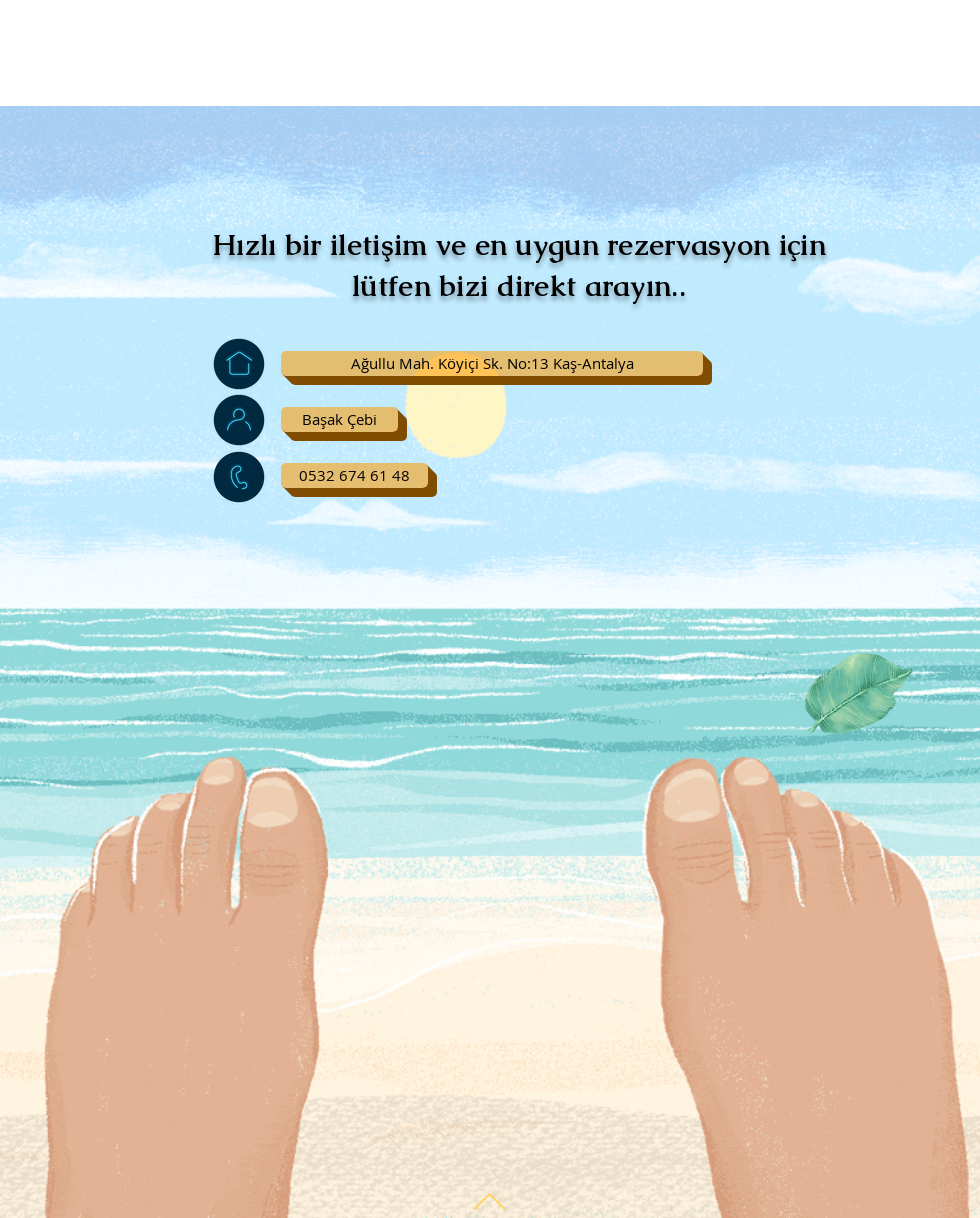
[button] (492, 363)
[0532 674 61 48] (354, 475)
